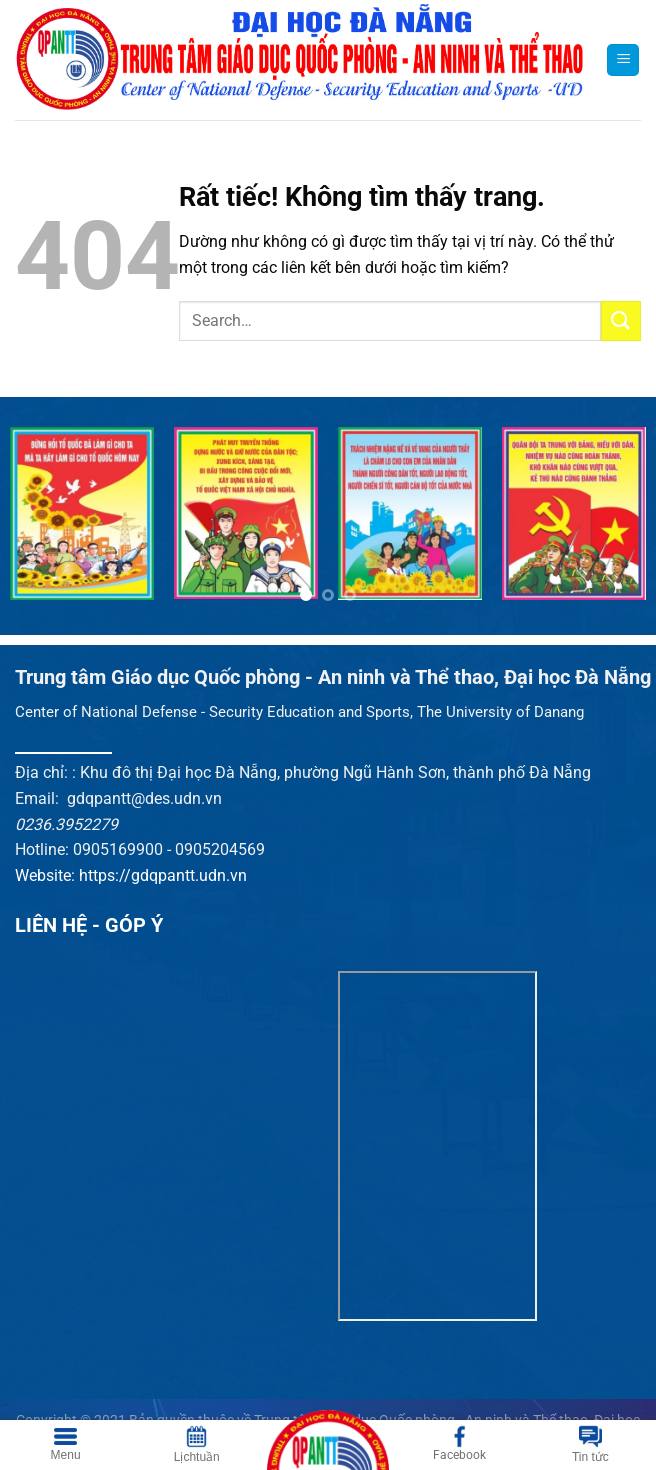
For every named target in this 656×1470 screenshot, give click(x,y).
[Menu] (623, 60)
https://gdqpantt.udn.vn (163, 875)
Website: (47, 875)
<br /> (437, 1146)
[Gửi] (621, 320)
